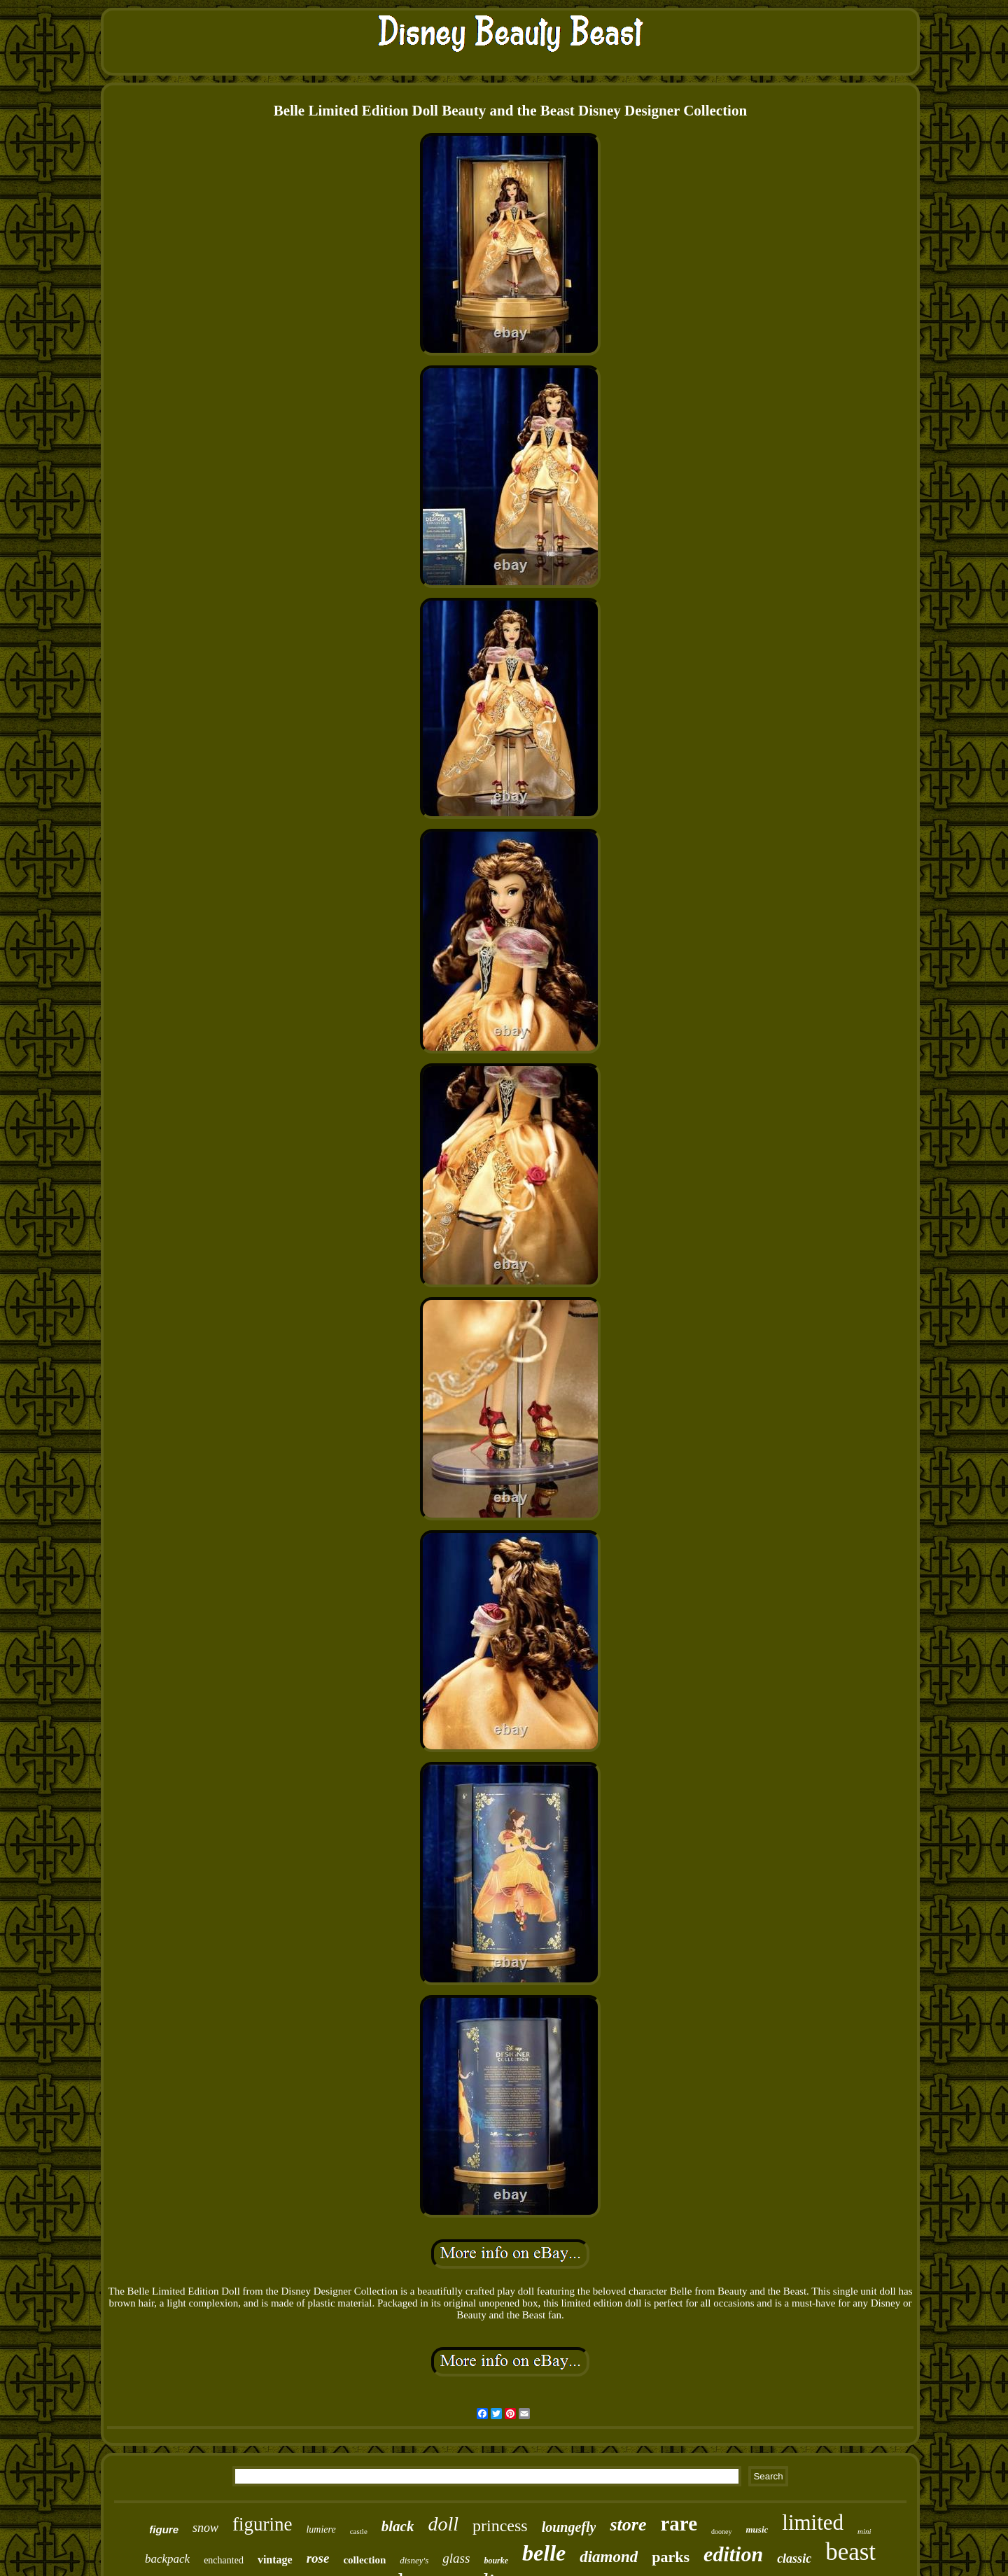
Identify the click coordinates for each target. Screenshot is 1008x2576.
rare (678, 2523)
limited (813, 2522)
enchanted (224, 2560)
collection (364, 2560)
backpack (167, 2559)
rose (318, 2558)
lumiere (320, 2529)
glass (456, 2558)
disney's (414, 2560)
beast (850, 2552)
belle (544, 2553)
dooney (721, 2531)
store (628, 2524)
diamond (609, 2557)
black (398, 2526)
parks (671, 2557)
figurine (262, 2524)
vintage (275, 2560)
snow (205, 2528)
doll (443, 2524)
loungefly (569, 2527)
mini (865, 2531)
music (757, 2529)
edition (733, 2554)
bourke (496, 2561)
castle (359, 2531)
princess (500, 2525)
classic (794, 2559)
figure (163, 2529)
